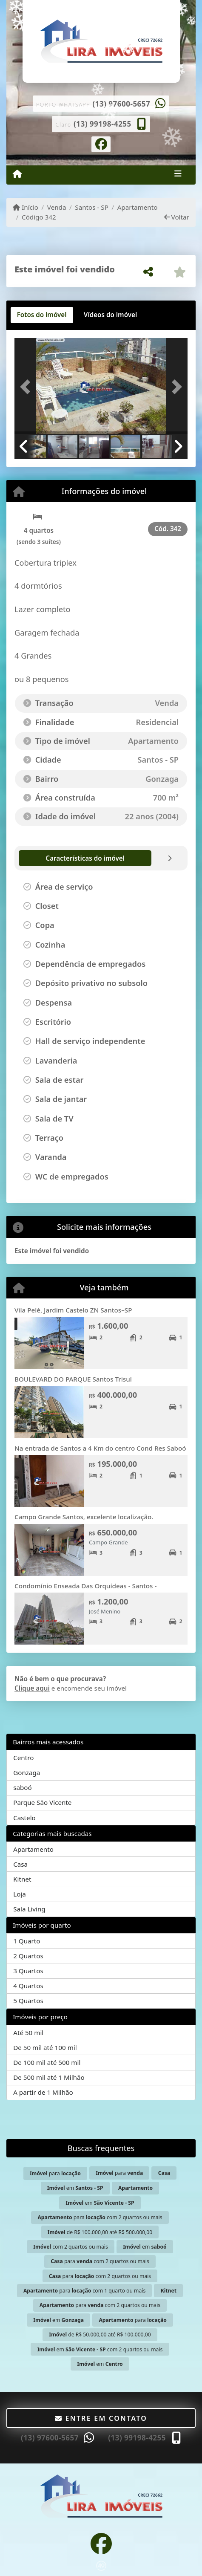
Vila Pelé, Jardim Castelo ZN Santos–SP (73, 1310)
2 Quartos (28, 1956)
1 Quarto (26, 1941)
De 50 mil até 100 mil (45, 2047)
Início (25, 207)
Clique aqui (32, 1688)
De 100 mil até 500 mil (46, 2062)
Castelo (24, 1817)
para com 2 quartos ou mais (99, 2217)
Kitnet (22, 1879)
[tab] (42, 315)
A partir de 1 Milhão (43, 2092)
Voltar (176, 217)
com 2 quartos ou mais (70, 2246)
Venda (56, 207)
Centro (23, 1757)
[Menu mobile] (17, 174)
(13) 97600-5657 (121, 104)
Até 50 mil (28, 2032)
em (75, 2187)
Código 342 (39, 217)
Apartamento (137, 207)
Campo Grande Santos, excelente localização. (84, 1516)
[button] (27, 387)
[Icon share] (101, 143)
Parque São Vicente (42, 1802)
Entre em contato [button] (101, 2418)
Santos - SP (91, 207)
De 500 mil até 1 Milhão (48, 2077)
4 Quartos (28, 1985)
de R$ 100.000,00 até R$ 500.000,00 (100, 2232)
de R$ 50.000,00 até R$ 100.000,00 (100, 2334)
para (55, 2173)
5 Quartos (28, 2000)
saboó (22, 1787)
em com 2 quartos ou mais (100, 2349)
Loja (19, 1894)
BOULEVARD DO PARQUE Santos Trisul (73, 1379)
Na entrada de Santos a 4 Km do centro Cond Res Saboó (100, 1448)
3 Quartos (28, 1970)
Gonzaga (26, 1772)
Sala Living (29, 1909)
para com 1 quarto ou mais (84, 2290)
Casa (20, 1864)
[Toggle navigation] (178, 175)
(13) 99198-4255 (102, 124)
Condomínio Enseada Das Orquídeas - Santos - (85, 1585)
